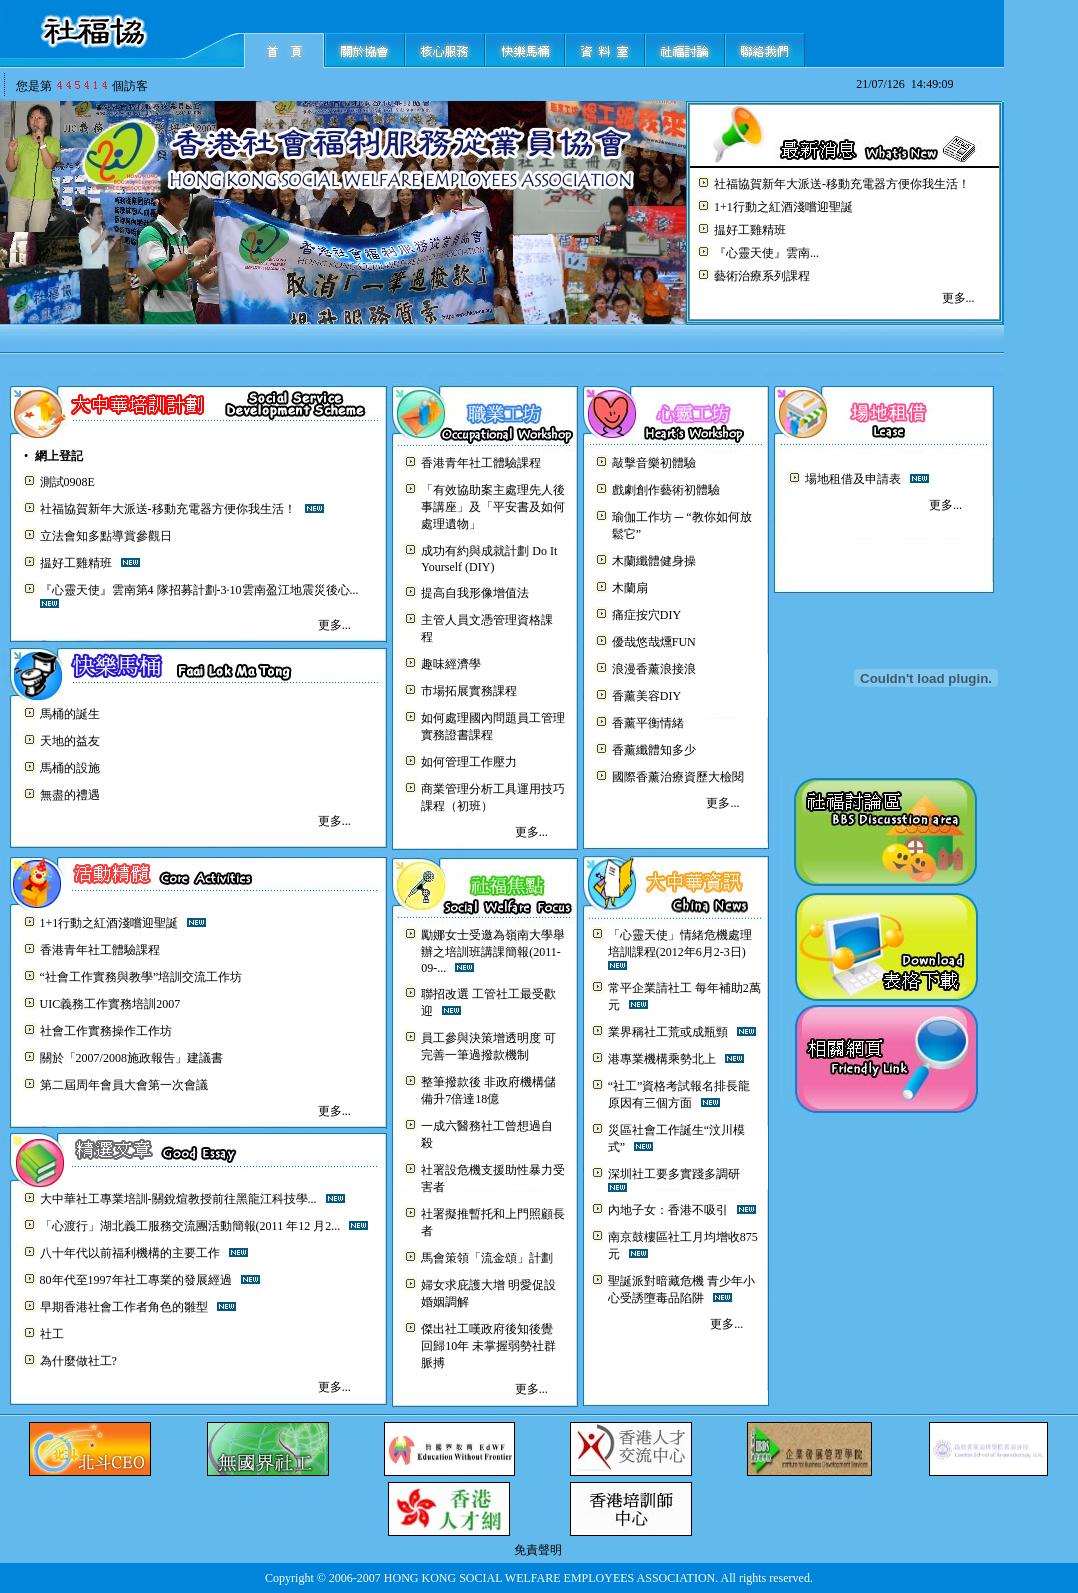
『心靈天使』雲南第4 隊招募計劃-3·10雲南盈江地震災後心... (199, 590)
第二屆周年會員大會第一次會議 (124, 1085)
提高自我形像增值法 (475, 593)
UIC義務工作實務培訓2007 (110, 1004)
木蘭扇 (630, 588)
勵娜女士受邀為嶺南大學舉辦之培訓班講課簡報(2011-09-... (493, 951)
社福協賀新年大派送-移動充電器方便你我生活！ (842, 184)
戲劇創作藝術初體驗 (666, 490)
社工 (52, 1334)
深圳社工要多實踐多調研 (674, 1174)
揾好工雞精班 (750, 230)
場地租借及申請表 (853, 479)
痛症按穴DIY (646, 615)
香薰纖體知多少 (654, 750)
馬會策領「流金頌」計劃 (487, 1258)
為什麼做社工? (78, 1361)
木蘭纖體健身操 (654, 561)
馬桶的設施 (70, 768)
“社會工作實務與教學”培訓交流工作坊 (141, 977)
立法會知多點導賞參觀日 (106, 536)
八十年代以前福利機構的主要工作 (130, 1253)
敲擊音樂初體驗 (654, 463)
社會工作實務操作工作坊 (106, 1031)
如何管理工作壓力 (469, 762)
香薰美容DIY (646, 696)
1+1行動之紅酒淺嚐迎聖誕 (783, 207)
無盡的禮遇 (70, 795)
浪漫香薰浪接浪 (654, 669)
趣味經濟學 (451, 664)
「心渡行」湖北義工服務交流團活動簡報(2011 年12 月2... (190, 1226)
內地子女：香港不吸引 (668, 1210)
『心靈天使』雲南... (766, 253)
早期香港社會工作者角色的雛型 (124, 1307)
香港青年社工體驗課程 (481, 463)
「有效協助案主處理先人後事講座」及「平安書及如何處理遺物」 (493, 507)
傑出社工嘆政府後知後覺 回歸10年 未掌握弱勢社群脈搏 (488, 1346)
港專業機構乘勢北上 (662, 1059)
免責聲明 (538, 1550)
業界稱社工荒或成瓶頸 (668, 1032)
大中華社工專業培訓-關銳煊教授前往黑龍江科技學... (178, 1199)
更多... (958, 298)
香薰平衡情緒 (648, 723)
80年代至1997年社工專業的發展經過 (136, 1280)
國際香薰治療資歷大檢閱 (678, 777)
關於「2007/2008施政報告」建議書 (131, 1058)
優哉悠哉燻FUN (654, 642)
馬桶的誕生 (70, 714)
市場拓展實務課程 (469, 691)
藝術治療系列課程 (762, 276)
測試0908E (67, 482)
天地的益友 (70, 741)
